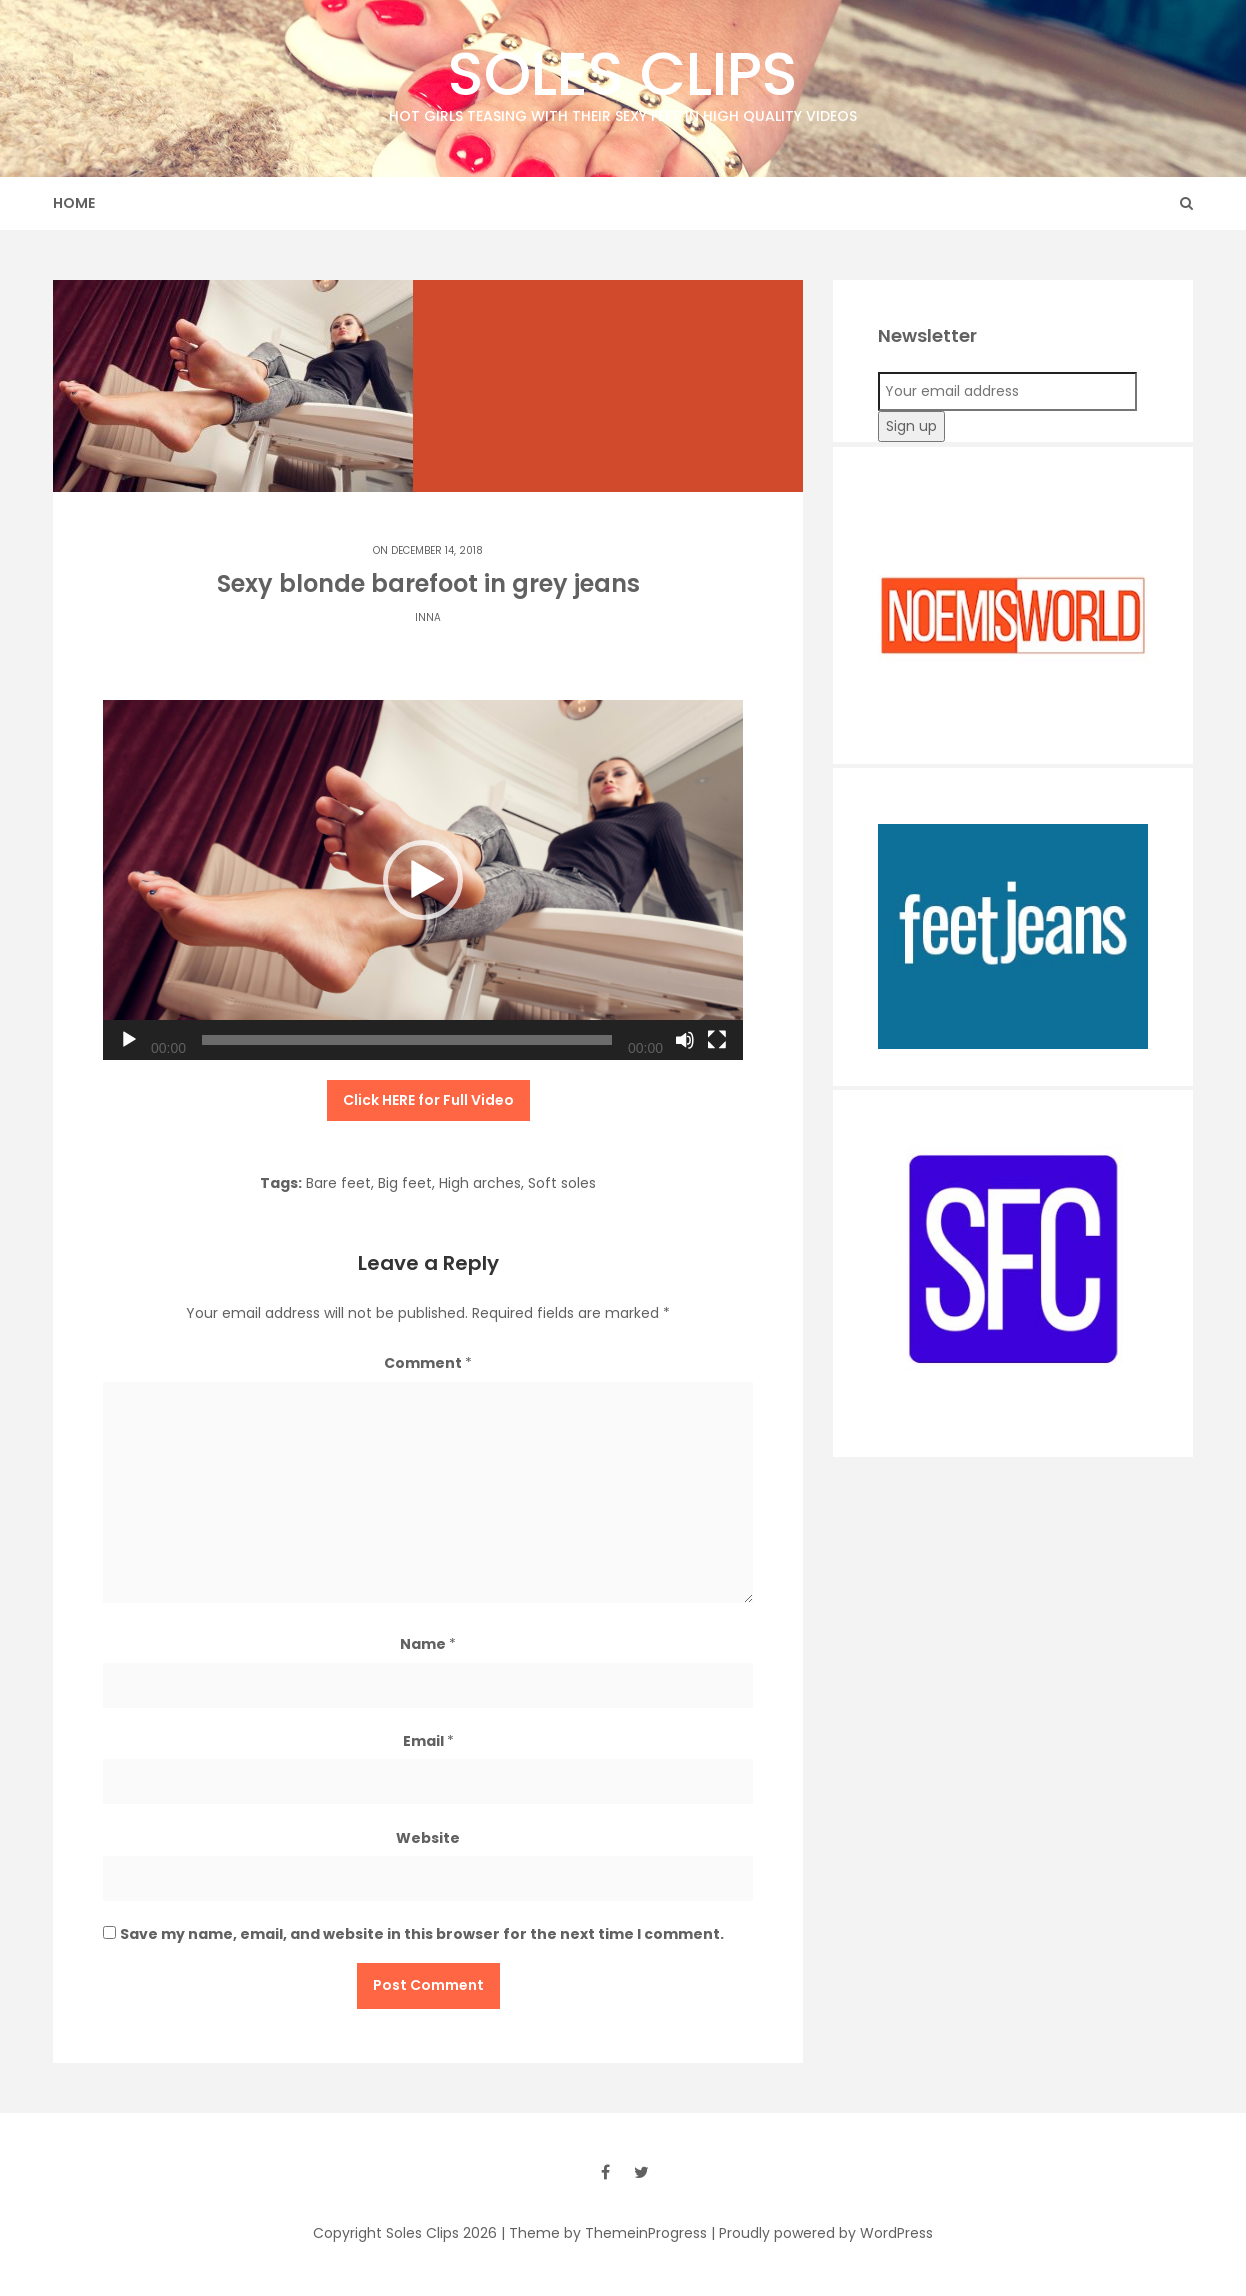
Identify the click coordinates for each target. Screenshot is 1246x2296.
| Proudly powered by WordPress (822, 2233)
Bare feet (338, 1183)
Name (428, 1644)
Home (74, 203)
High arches (480, 1183)
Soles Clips (623, 79)
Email (428, 1741)
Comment (428, 1363)
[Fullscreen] (717, 1040)
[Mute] (685, 1040)
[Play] (129, 1040)
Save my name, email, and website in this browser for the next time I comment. (422, 1934)
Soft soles (562, 1183)
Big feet (405, 1183)
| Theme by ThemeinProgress (604, 2233)
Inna (428, 617)
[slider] (407, 1040)
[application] (423, 880)
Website (428, 1838)
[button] (423, 880)
